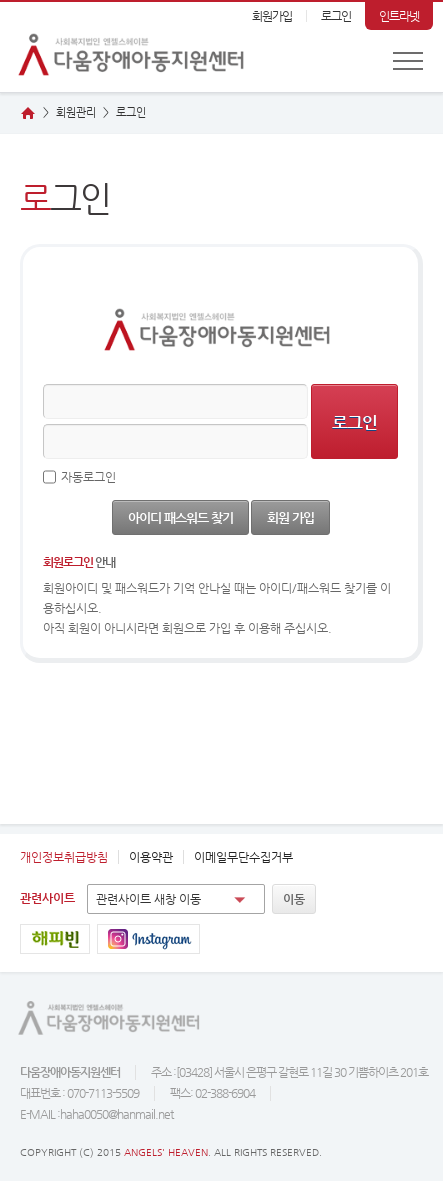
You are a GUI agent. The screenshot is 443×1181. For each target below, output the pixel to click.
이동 (294, 899)
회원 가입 (290, 517)
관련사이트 (47, 898)
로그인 (336, 16)
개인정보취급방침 (64, 857)
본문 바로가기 (0, 2)
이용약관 (151, 857)
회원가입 (272, 16)
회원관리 (76, 112)
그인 (131, 112)
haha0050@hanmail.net (116, 1114)
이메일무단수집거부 (243, 857)
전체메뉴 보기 (408, 61)
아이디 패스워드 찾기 (180, 517)
